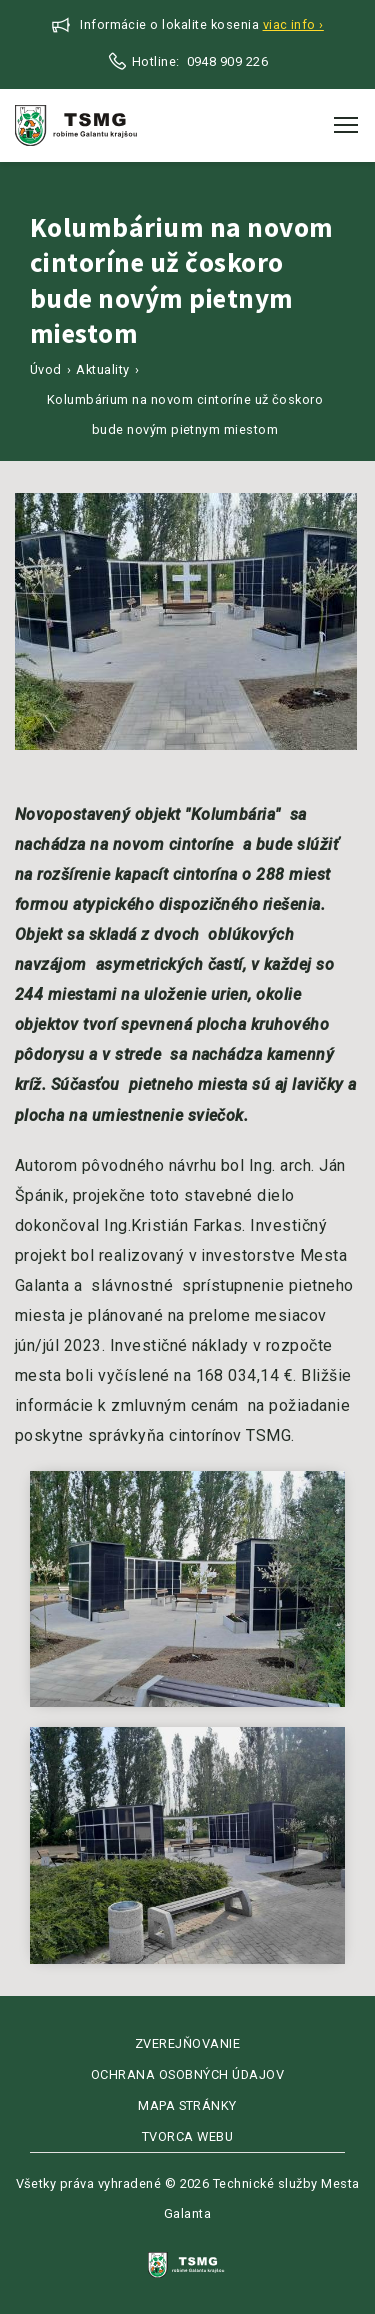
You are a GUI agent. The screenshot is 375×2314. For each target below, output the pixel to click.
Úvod (46, 369)
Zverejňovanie (187, 2043)
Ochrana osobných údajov (187, 2074)
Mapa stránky (187, 2105)
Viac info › (293, 24)
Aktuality (102, 369)
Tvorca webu (187, 2136)
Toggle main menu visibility (347, 118)
